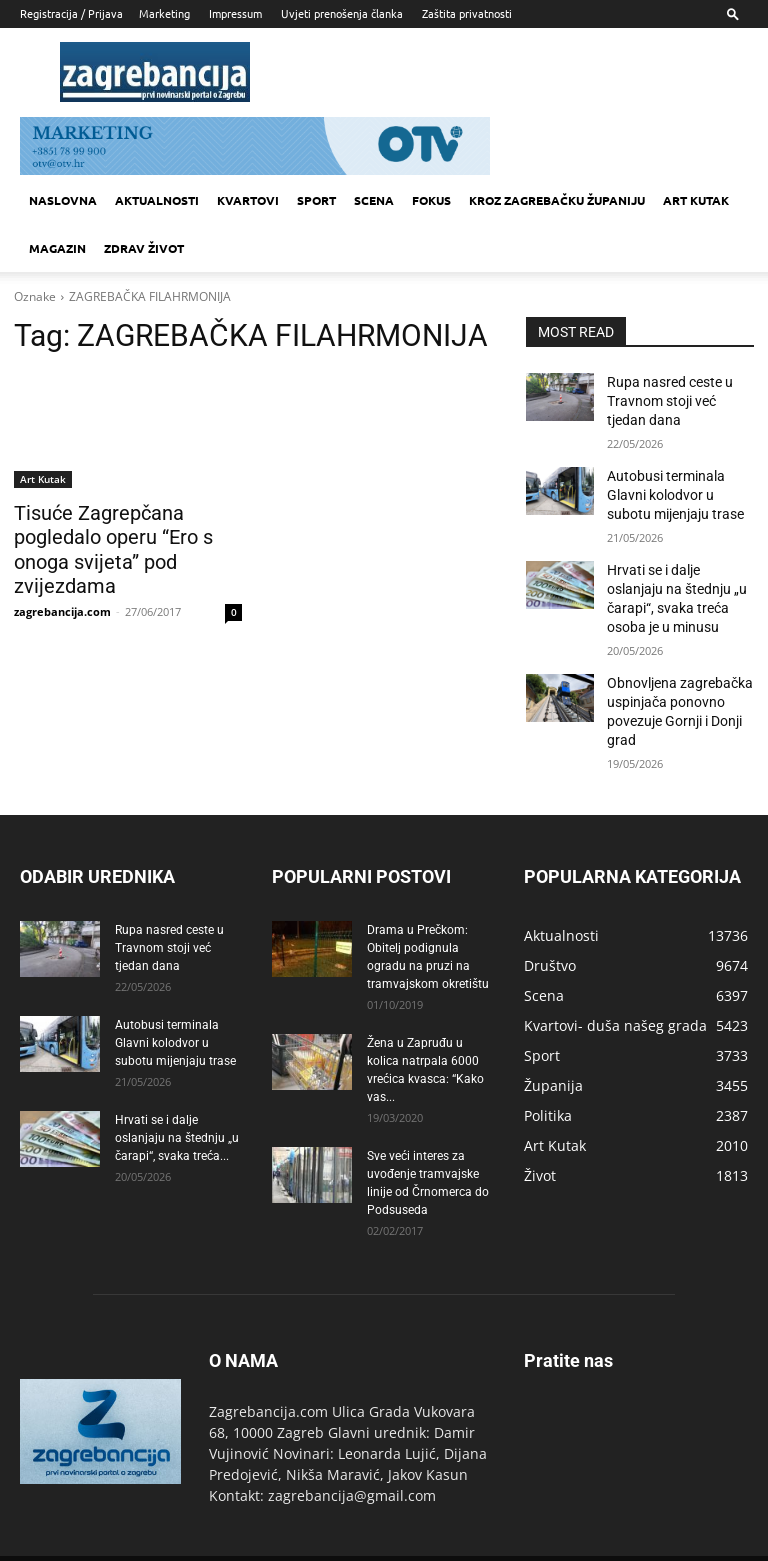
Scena (374, 200)
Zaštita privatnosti (467, 13)
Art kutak (696, 200)
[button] (733, 13)
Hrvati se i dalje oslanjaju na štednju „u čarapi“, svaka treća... (177, 1107)
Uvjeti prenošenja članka (342, 13)
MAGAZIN (57, 248)
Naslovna (63, 200)
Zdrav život (144, 248)
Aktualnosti (157, 200)
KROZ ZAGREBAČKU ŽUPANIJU (557, 200)
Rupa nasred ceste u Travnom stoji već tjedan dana (673, 398)
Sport (316, 200)
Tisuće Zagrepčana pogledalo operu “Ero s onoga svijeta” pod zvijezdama (126, 534)
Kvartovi (248, 200)
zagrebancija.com (62, 580)
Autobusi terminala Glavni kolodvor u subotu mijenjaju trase (677, 485)
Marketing (164, 13)
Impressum (235, 13)
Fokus (431, 200)
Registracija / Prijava (71, 13)
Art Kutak (43, 479)
